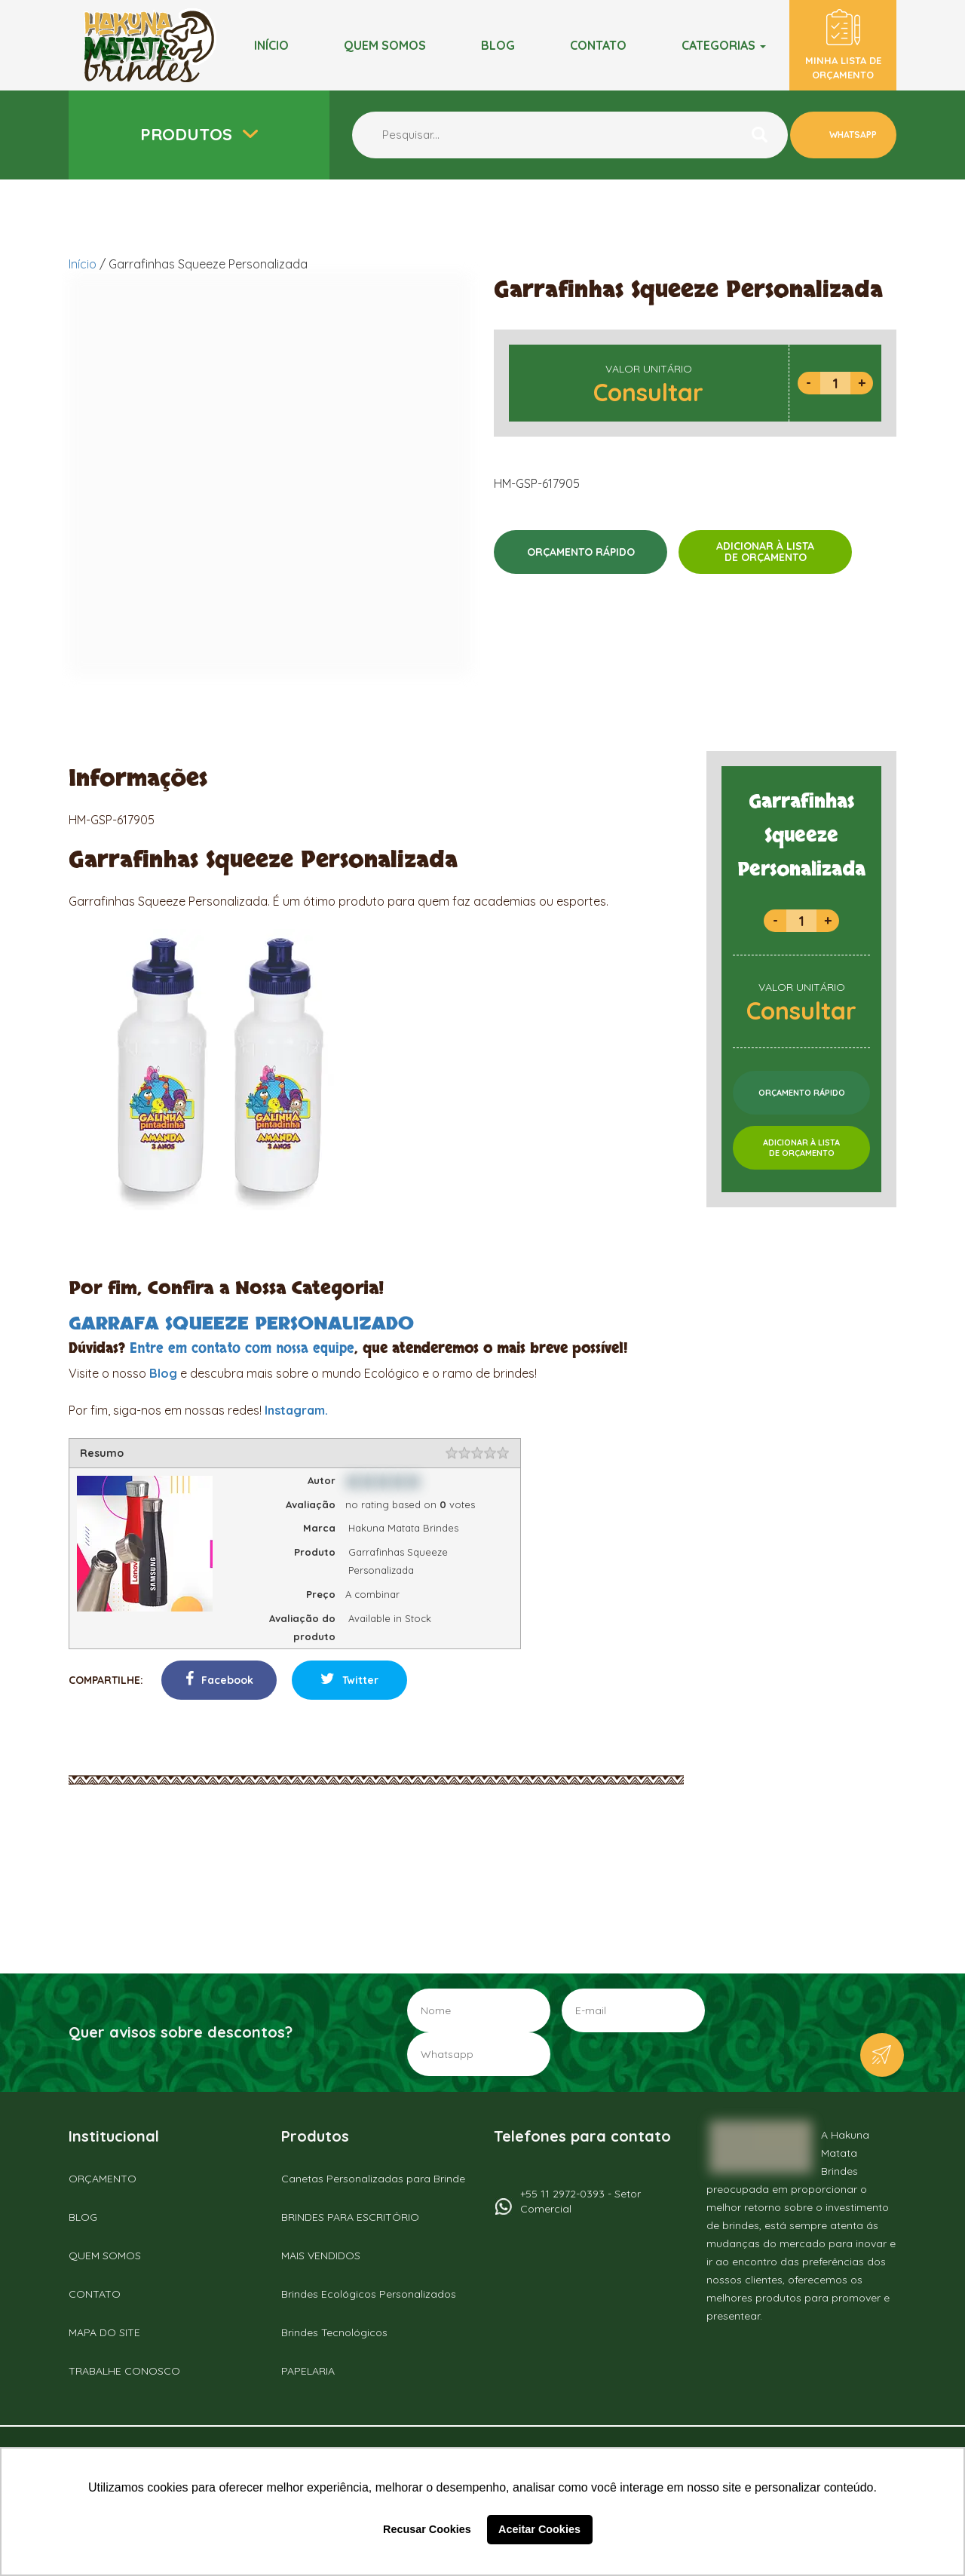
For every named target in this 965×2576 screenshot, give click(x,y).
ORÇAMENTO (102, 2178)
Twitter (349, 1679)
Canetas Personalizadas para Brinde (373, 2178)
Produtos (188, 134)
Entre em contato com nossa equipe (242, 1348)
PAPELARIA (308, 2371)
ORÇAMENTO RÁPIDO (581, 552)
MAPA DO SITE (104, 2332)
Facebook (219, 1679)
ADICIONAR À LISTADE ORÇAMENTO (765, 551)
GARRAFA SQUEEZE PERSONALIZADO (241, 1323)
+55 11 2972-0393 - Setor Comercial (580, 2201)
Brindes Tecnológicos (334, 2332)
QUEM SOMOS (105, 2255)
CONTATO (95, 2294)
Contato (598, 45)
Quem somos (385, 45)
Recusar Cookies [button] (427, 2529)
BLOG (498, 45)
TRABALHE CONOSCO (124, 2371)
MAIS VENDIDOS (320, 2255)
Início (271, 45)
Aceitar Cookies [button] (539, 2529)
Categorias (724, 45)
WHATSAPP (852, 134)
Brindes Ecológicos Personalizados (368, 2294)
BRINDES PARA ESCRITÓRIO (350, 2217)
